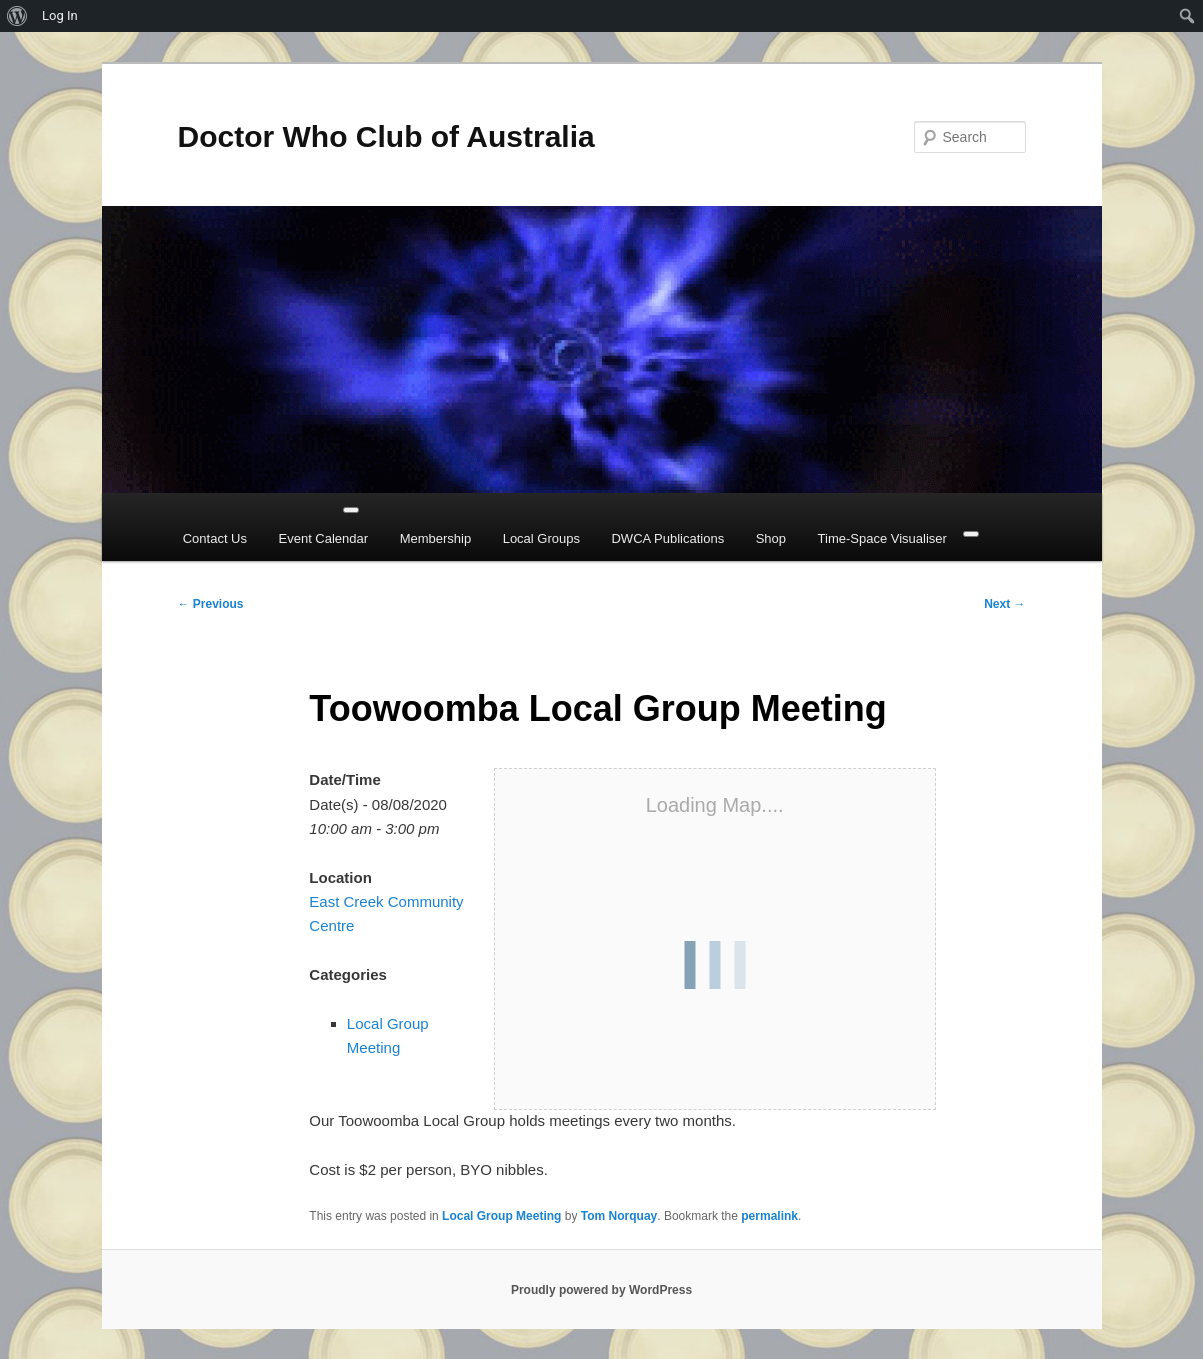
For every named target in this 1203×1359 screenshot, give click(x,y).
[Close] (971, 534)
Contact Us (215, 538)
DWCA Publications (667, 538)
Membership (436, 538)
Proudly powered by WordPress (601, 1290)
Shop (771, 538)
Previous (211, 604)
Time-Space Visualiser (882, 538)
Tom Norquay (619, 1216)
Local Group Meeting (501, 1216)
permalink (769, 1216)
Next (1004, 604)
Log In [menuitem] (60, 15)
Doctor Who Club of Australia (386, 136)
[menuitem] (17, 16)
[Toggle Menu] (351, 510)
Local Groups (541, 538)
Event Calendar (324, 538)
